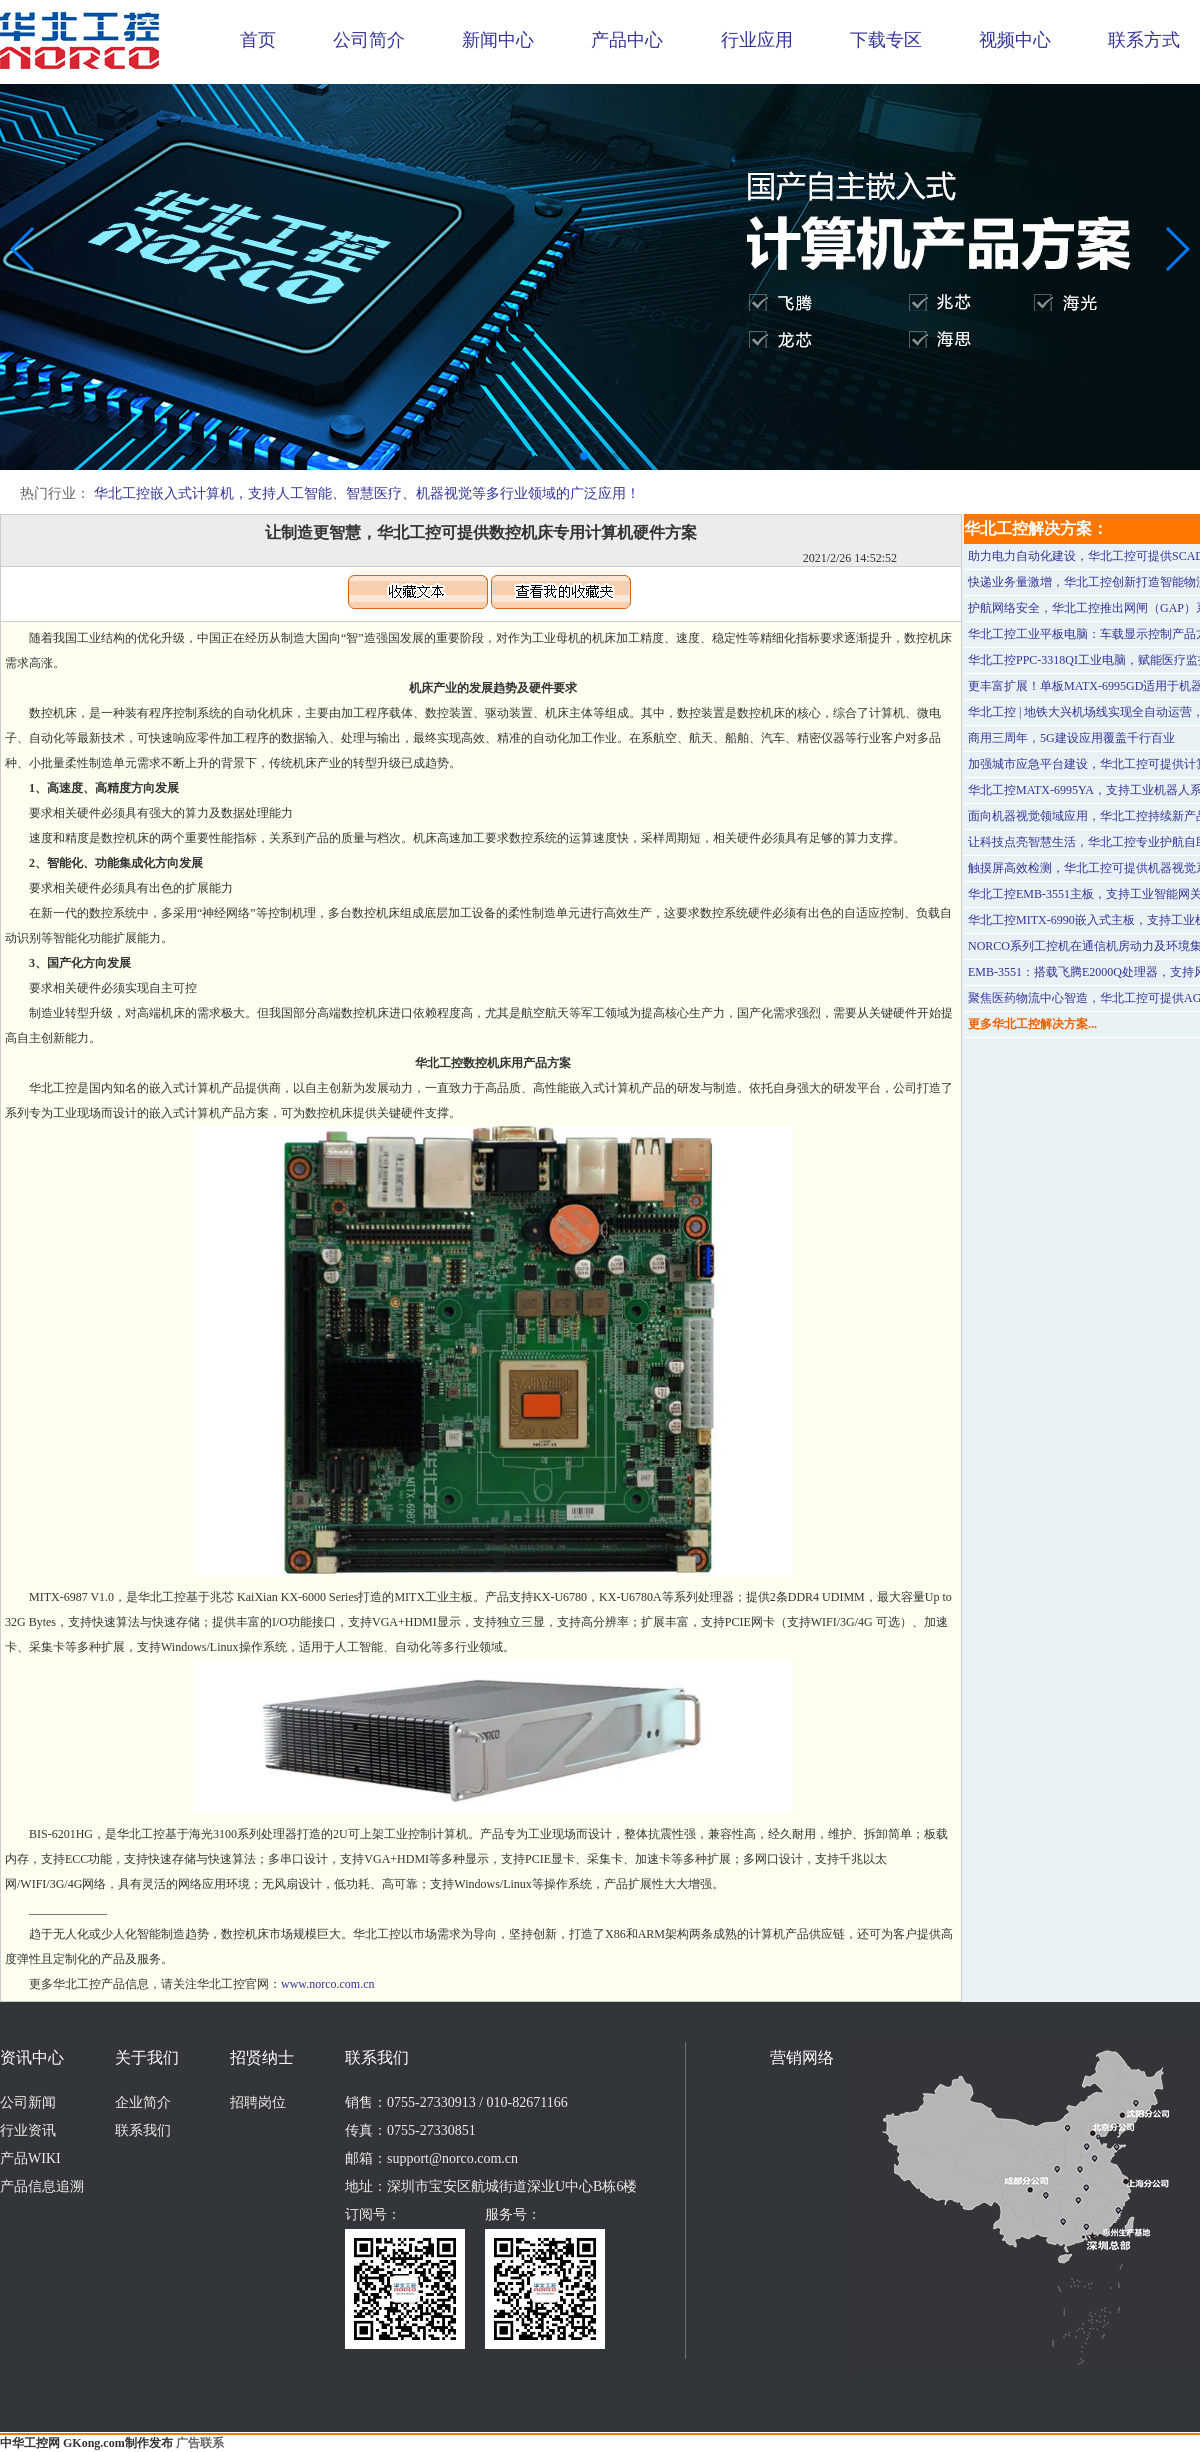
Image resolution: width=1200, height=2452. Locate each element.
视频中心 (1015, 40)
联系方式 (1144, 40)
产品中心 (627, 40)
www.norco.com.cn (328, 1984)
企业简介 (143, 2102)
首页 (258, 40)
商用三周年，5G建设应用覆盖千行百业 (1071, 738)
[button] (584, 456)
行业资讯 (28, 2130)
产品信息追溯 (42, 2186)
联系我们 (143, 2130)
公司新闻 (28, 2102)
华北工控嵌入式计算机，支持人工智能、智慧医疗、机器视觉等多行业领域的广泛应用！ (367, 493)
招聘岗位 (258, 2102)
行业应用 (757, 40)
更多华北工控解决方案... (1032, 1024)
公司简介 (369, 40)
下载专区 (886, 40)
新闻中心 (498, 40)
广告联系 (200, 2443)
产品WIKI (30, 2158)
